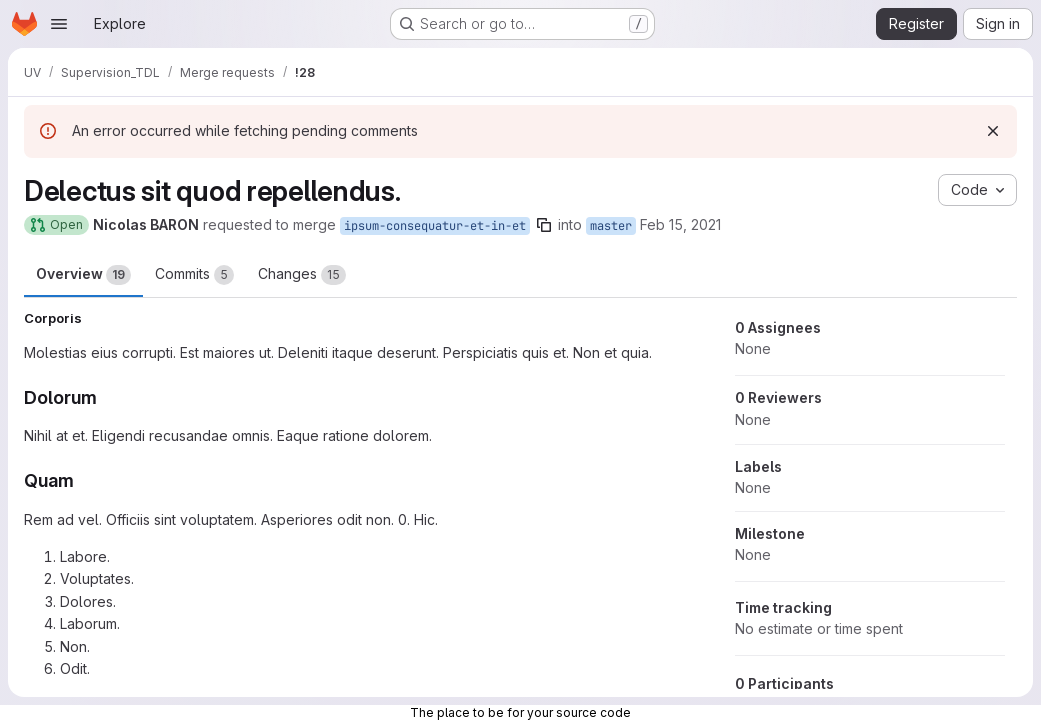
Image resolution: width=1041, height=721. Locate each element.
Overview (83, 275)
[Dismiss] (993, 131)
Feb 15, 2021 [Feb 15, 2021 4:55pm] (680, 224)
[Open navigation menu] (59, 24)
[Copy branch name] (544, 225)
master (611, 226)
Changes (302, 275)
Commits (194, 275)
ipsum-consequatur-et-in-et (435, 226)
